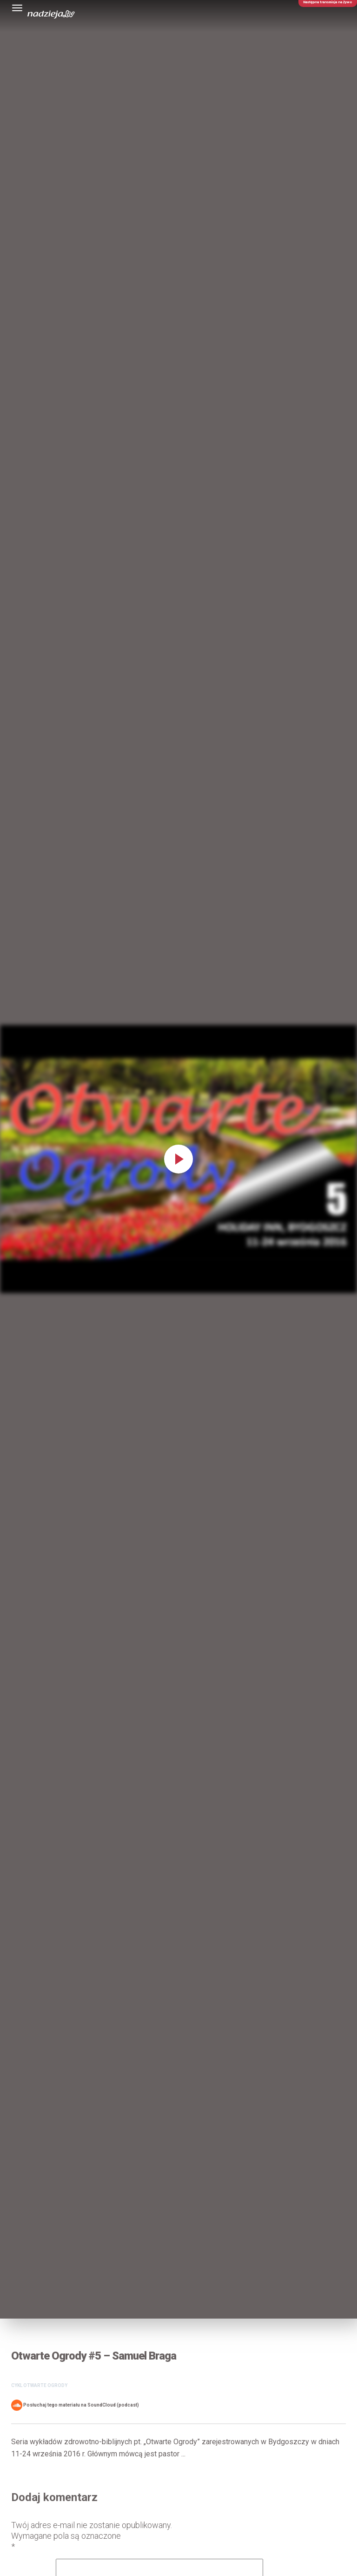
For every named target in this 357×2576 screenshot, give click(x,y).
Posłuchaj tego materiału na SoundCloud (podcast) (75, 2405)
